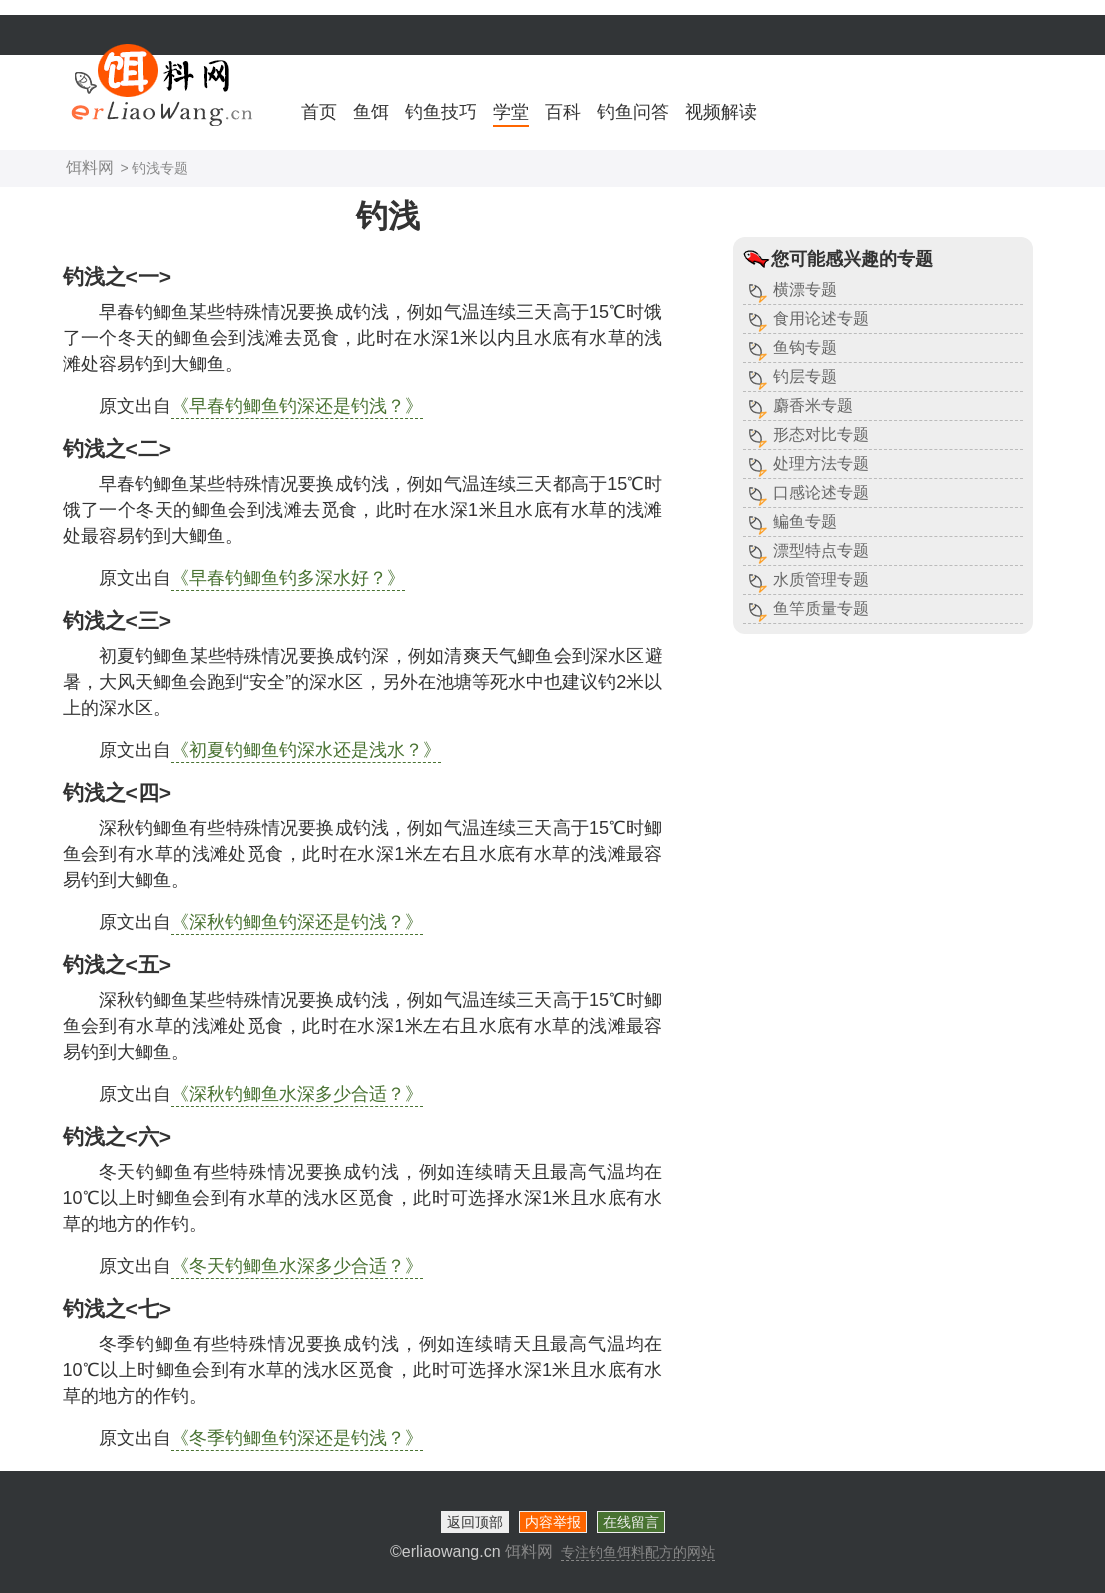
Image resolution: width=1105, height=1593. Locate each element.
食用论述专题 (821, 318)
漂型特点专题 (821, 550)
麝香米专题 (813, 405)
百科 (563, 112)
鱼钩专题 (805, 347)
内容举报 (553, 1522)
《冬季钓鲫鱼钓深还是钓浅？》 (297, 1438)
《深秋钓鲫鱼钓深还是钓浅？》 (297, 922)
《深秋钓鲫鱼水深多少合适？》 (297, 1094)
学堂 (511, 112)
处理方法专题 (821, 463)
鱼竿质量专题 (821, 608)
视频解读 (721, 112)
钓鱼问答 (633, 112)
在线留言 (631, 1522)
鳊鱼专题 (805, 521)
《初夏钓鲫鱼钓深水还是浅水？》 (306, 750)
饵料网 (90, 167)
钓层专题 (805, 376)
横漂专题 (805, 289)
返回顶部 (475, 1522)
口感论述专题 (821, 492)
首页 (319, 112)
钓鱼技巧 (441, 112)
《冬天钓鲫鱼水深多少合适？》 (297, 1266)
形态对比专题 (821, 434)
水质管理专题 (821, 579)
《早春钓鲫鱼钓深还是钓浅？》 (297, 406)
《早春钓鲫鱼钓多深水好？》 (288, 578)
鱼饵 (371, 112)
